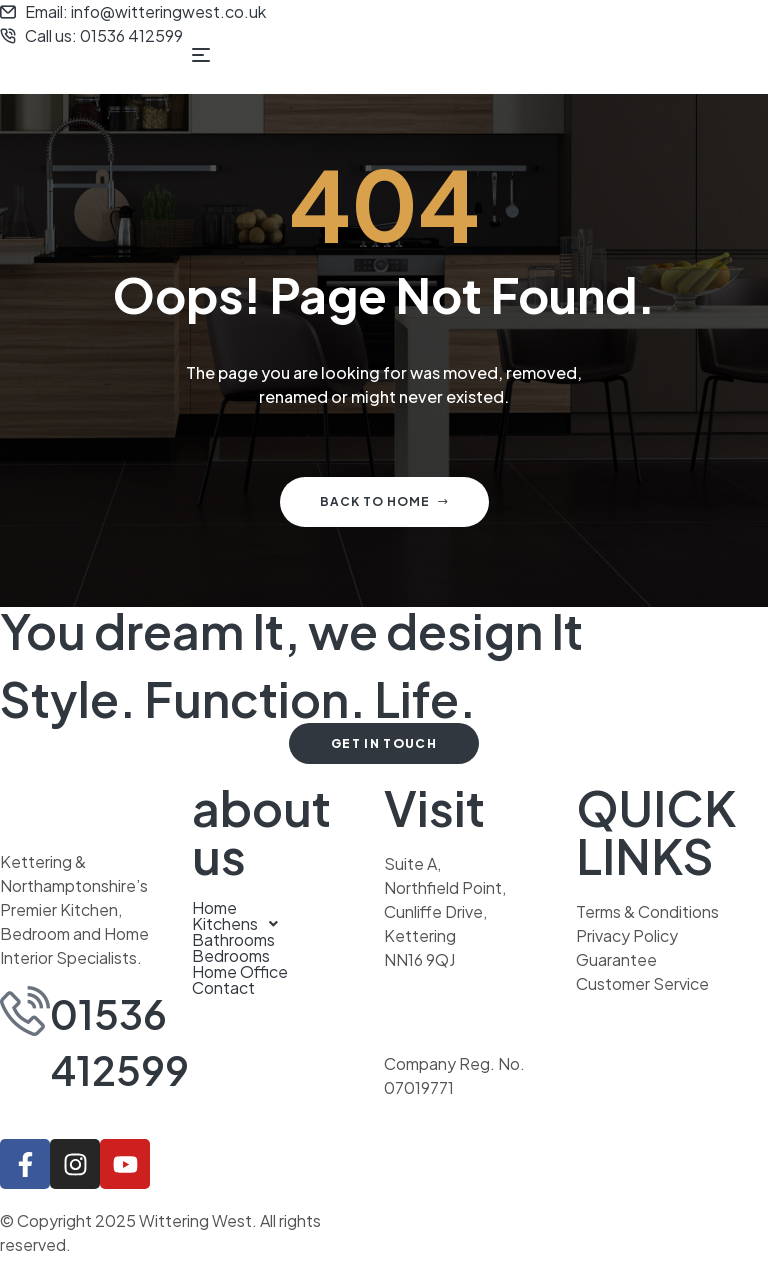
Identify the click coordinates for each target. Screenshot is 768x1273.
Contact (223, 988)
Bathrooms (233, 940)
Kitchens (240, 924)
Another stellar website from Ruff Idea (524, 1220)
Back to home (384, 501)
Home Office (240, 972)
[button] (288, 924)
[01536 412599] (25, 1011)
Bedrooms (231, 956)
